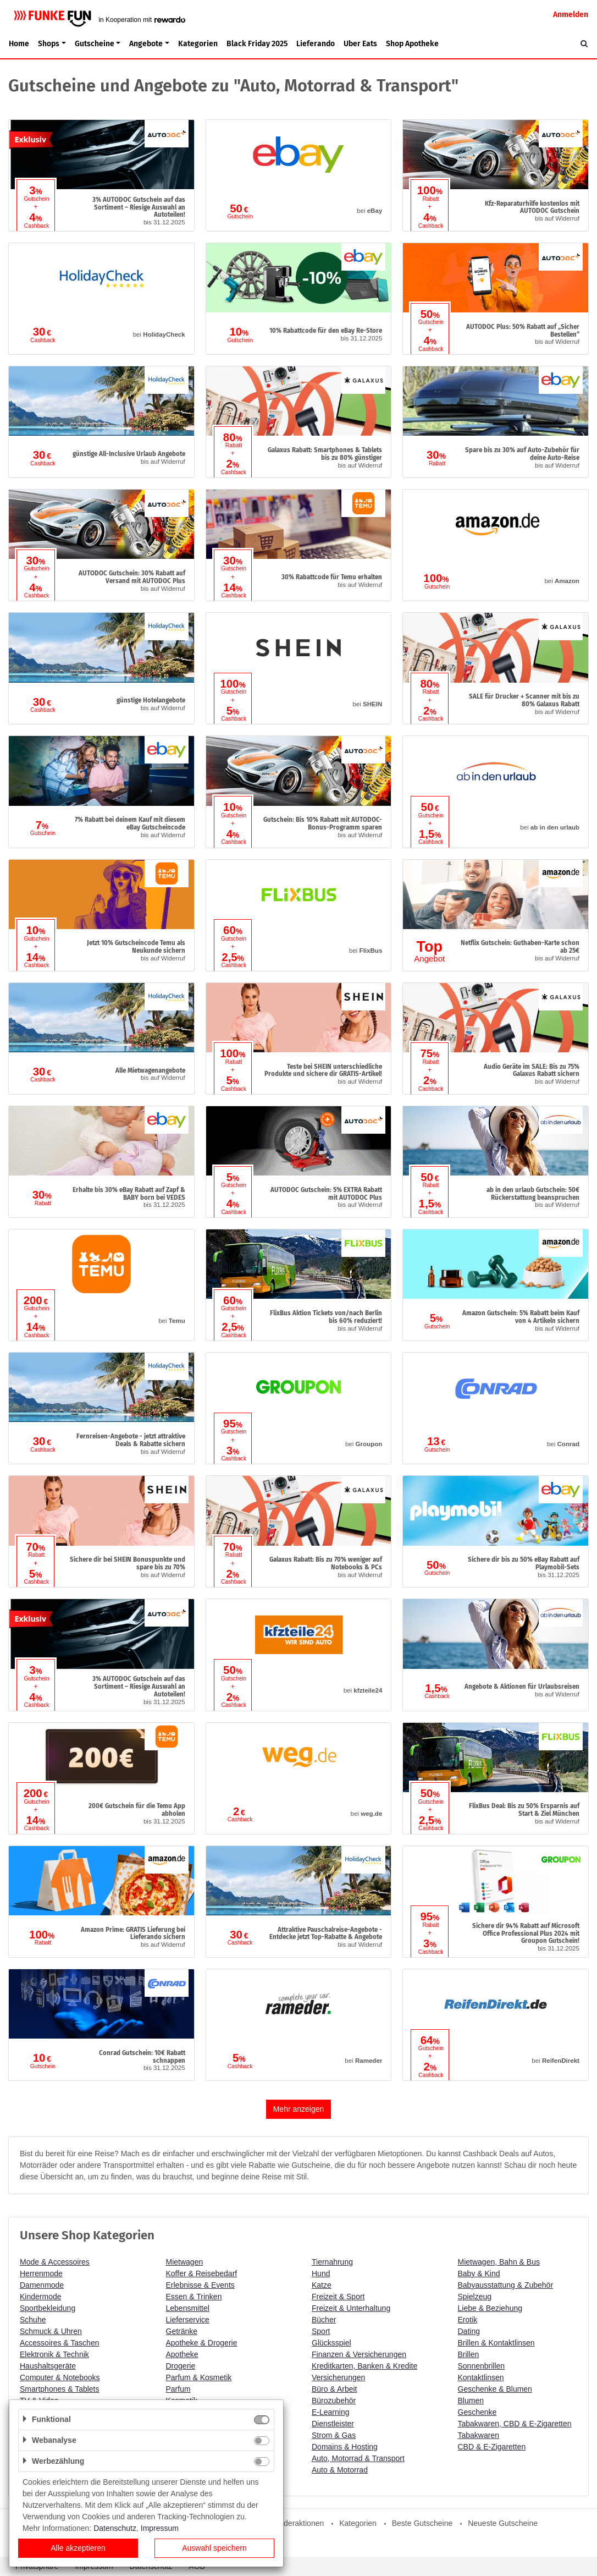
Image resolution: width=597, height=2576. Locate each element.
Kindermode (41, 2296)
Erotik (468, 2319)
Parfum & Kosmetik (199, 2377)
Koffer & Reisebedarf (201, 2273)
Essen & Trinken (194, 2296)
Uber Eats (360, 43)
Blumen (471, 2400)
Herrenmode (41, 2273)
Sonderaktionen (297, 2523)
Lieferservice (187, 2319)
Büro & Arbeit (334, 2389)
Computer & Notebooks (60, 2377)
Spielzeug (475, 2296)
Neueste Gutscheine (503, 2523)
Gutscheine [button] (94, 43)
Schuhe (33, 2319)
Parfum (178, 2389)
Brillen (468, 2354)
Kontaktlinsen (481, 2377)
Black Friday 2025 (257, 43)
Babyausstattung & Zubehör (506, 2285)
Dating (469, 2331)
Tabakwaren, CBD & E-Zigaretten (515, 2423)
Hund (321, 2273)
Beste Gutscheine (422, 2523)
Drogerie (181, 2365)
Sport (321, 2331)
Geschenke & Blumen (495, 2389)
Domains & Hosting (345, 2446)
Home (19, 43)
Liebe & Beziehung (490, 2308)
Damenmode (42, 2285)
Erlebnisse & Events (200, 2285)
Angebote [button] (146, 43)
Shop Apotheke (412, 43)
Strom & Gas (334, 2435)
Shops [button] (48, 43)
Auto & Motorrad (340, 2469)
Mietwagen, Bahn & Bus (499, 2262)
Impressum (160, 2528)
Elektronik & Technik (54, 2354)
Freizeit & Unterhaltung (351, 2308)
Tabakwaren (479, 2435)
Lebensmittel (187, 2308)
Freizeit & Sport (338, 2296)
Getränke (182, 2331)
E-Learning (331, 2412)
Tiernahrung (332, 2262)
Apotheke (182, 2354)
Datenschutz (114, 2528)
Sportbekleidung (47, 2308)
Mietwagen (184, 2262)
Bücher (324, 2319)
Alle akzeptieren (78, 2548)
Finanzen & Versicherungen (359, 2354)
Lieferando (315, 43)
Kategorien (198, 43)
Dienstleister (333, 2423)
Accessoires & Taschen (59, 2342)
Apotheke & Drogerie (201, 2342)
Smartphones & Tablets (60, 2389)
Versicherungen (338, 2377)
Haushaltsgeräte (48, 2365)
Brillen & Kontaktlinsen (496, 2342)
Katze (321, 2285)
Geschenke (477, 2412)
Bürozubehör (334, 2400)
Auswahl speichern (214, 2548)
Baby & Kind (479, 2273)
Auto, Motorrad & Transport (358, 2458)
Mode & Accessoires (55, 2262)
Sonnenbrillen (481, 2365)
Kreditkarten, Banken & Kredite (364, 2365)
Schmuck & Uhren (51, 2331)
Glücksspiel (331, 2342)
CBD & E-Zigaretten (492, 2446)
